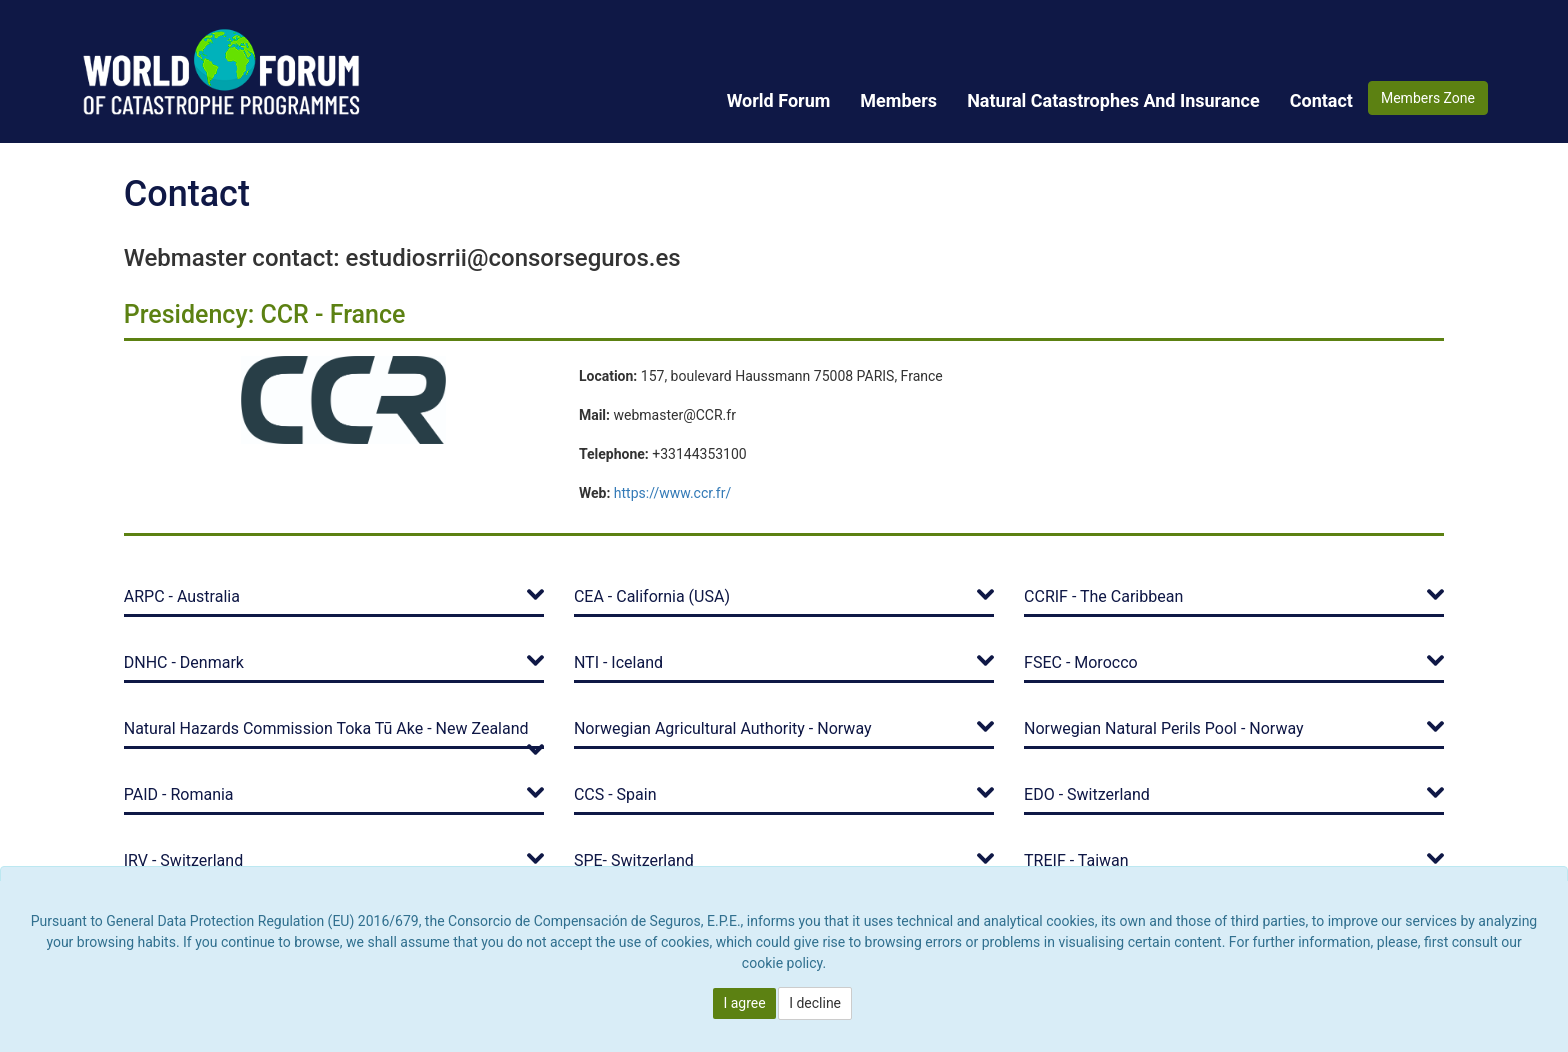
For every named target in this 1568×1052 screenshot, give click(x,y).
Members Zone (1428, 98)
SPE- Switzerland (634, 860)
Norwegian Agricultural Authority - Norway (723, 728)
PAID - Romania (179, 794)
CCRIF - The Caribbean (1103, 596)
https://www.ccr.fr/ (672, 493)
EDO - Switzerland (1087, 794)
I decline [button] (815, 1003)
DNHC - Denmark (184, 662)
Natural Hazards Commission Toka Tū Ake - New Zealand (326, 728)
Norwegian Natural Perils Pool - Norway (1164, 728)
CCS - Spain (615, 794)
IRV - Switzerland (183, 860)
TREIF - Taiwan (1076, 860)
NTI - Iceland (618, 662)
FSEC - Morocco (1081, 662)
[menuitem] (779, 100)
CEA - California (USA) (652, 596)
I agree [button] (744, 1003)
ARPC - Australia (182, 596)
